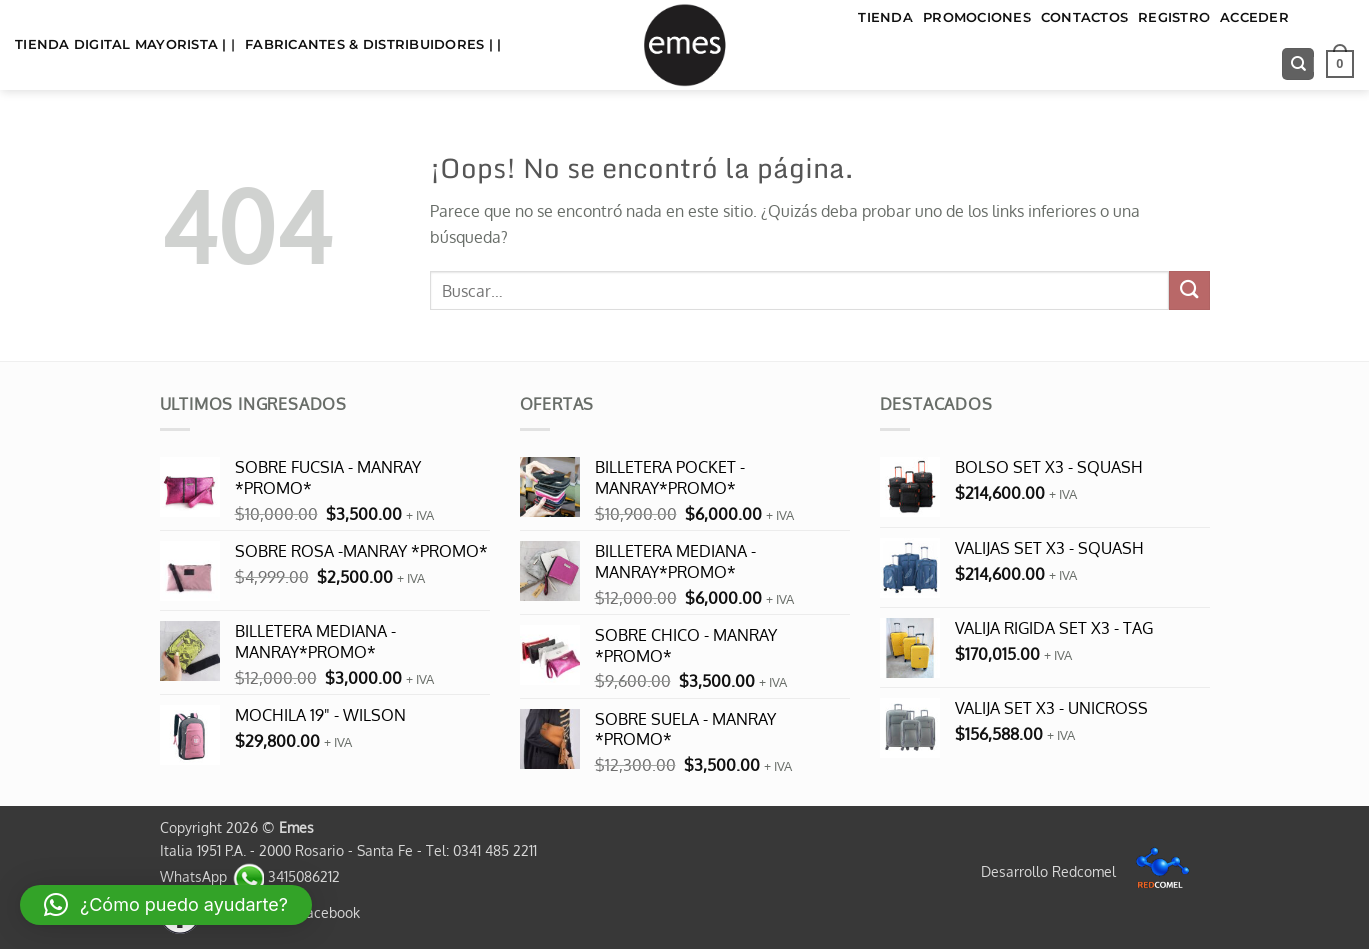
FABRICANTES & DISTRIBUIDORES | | (373, 44)
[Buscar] (1298, 64)
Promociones (977, 17)
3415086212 (285, 876)
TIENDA (885, 17)
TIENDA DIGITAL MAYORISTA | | (125, 44)
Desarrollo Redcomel (1090, 871)
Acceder (1254, 17)
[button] (1340, 64)
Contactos (1084, 17)
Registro (1174, 17)
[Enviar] (1189, 290)
